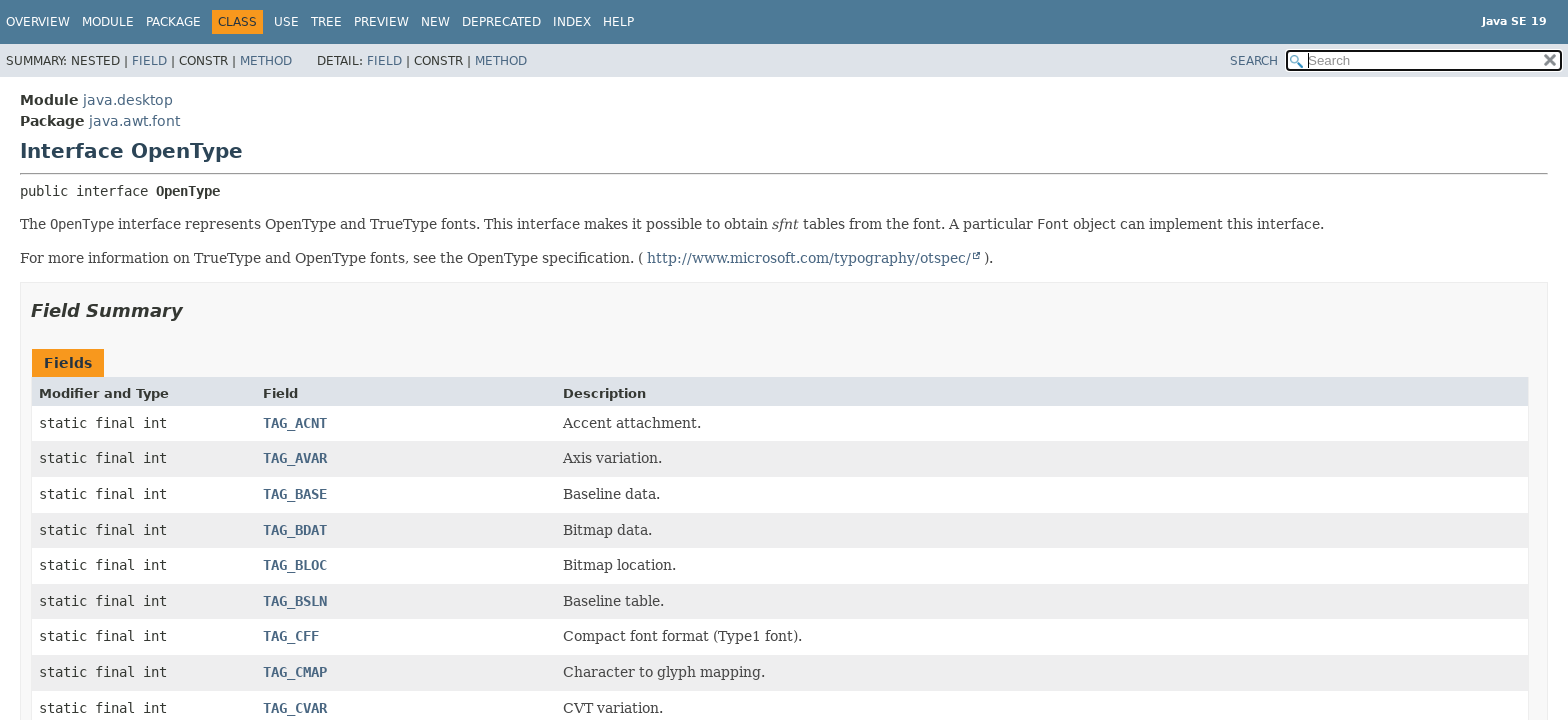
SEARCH (1254, 61)
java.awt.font (134, 121)
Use (286, 22)
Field (149, 61)
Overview (38, 22)
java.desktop (128, 100)
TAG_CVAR (295, 708)
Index (572, 22)
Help (618, 22)
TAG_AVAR (295, 458)
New (435, 22)
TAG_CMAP (295, 672)
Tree (326, 22)
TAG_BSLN (295, 601)
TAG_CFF (291, 636)
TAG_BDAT (295, 530)
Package (173, 22)
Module (108, 22)
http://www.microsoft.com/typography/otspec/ (809, 258)
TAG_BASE (295, 494)
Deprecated (501, 22)
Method (266, 61)
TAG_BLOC (295, 565)
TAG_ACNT (295, 423)
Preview (381, 22)
